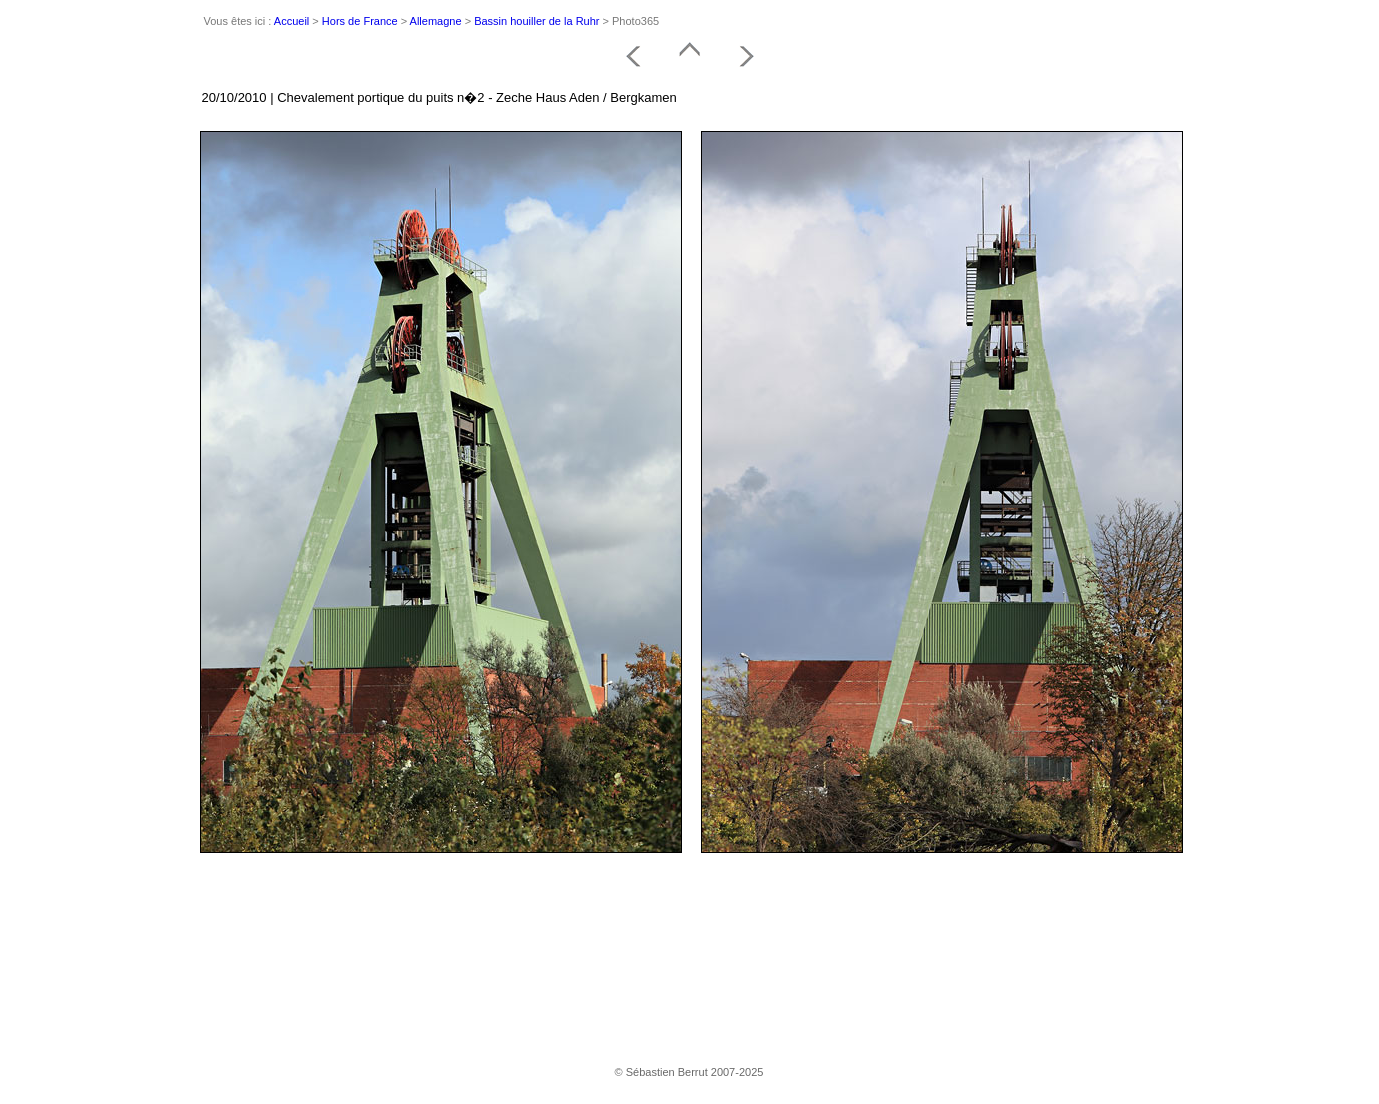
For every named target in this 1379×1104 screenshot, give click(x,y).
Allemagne (436, 21)
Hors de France (360, 21)
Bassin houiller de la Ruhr (536, 21)
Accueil (291, 21)
